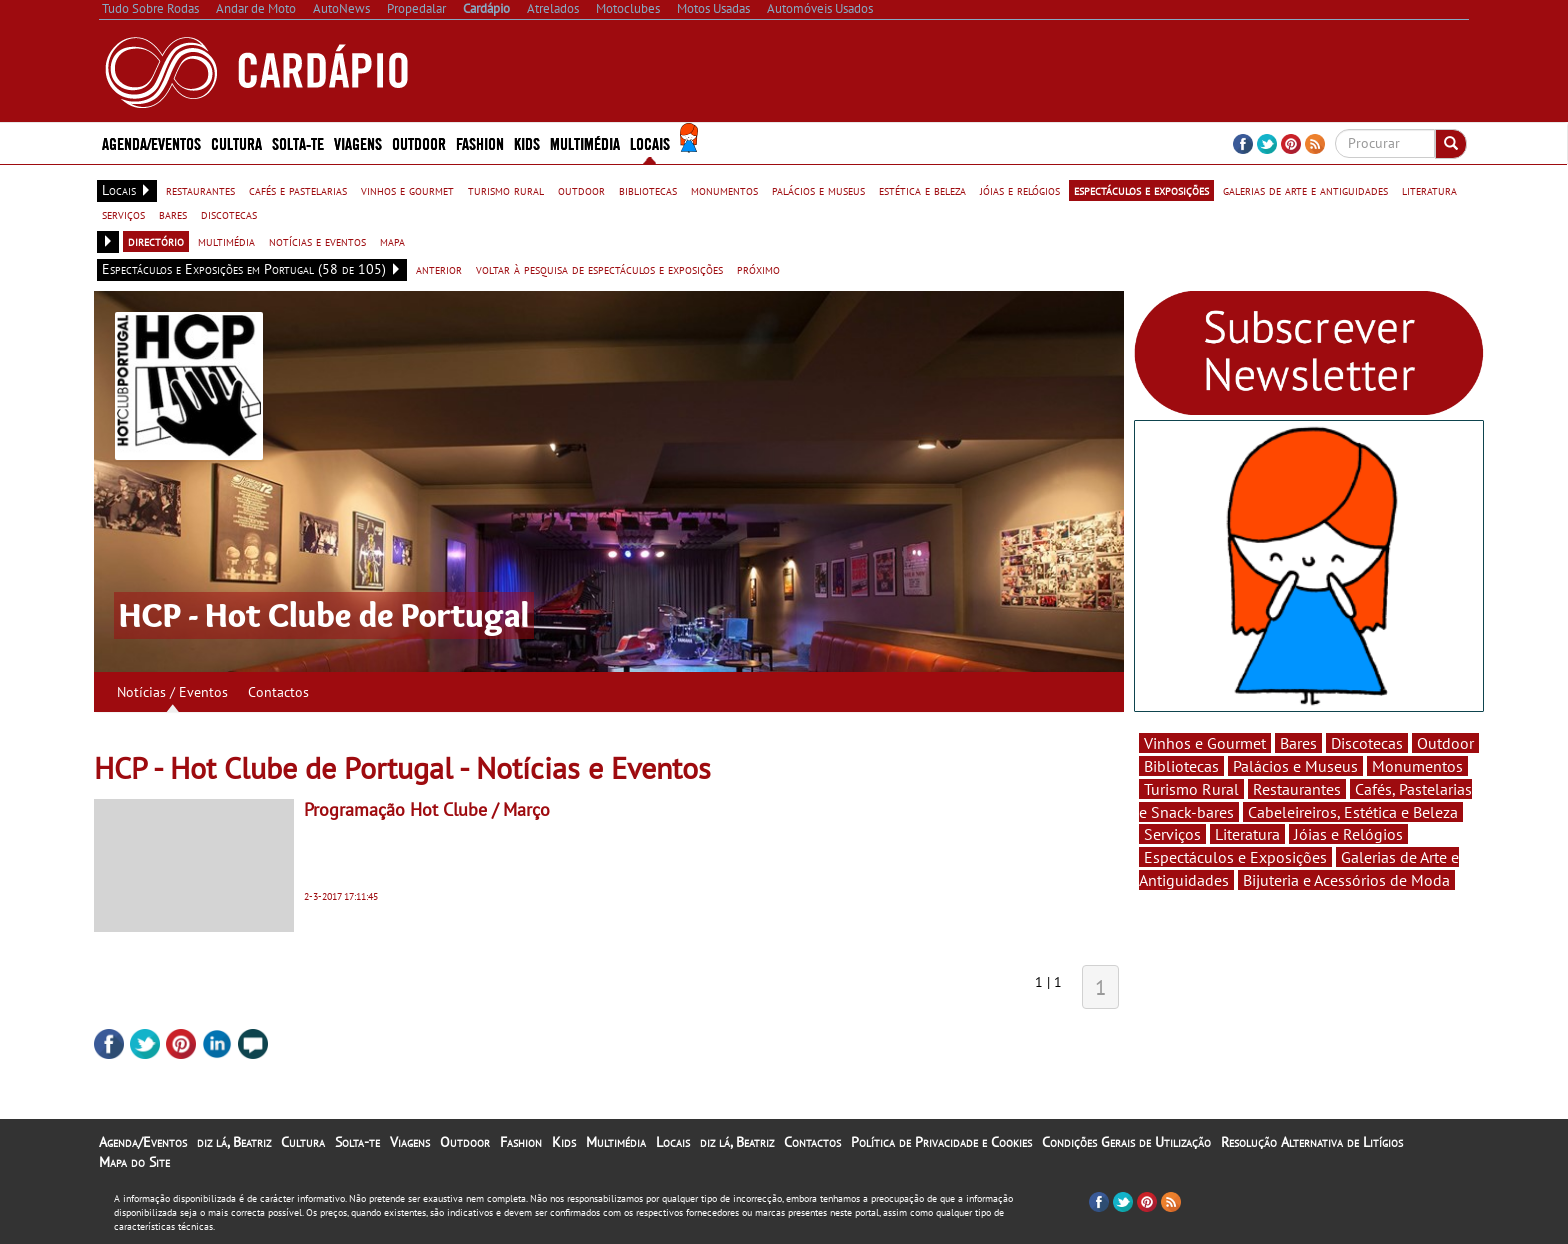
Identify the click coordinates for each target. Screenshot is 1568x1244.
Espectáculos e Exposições (1235, 857)
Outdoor (419, 142)
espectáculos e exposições (1141, 190)
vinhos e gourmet (407, 190)
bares (173, 214)
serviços (123, 214)
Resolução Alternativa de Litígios (1312, 1142)
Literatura (1247, 834)
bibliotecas (648, 190)
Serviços (1172, 834)
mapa (392, 241)
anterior (439, 269)
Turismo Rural (1191, 789)
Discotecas (1367, 743)
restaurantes (200, 190)
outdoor (581, 190)
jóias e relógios (1020, 190)
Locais (650, 142)
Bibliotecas (1181, 766)
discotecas (229, 214)
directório (156, 241)
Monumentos (1417, 766)
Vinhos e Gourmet (1205, 743)
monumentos (724, 190)
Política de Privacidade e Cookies (941, 1142)
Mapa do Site (134, 1162)
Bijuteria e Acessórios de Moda (1346, 880)
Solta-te (298, 142)
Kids (527, 142)
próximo (758, 269)
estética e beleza (922, 190)
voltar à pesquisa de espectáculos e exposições (599, 269)
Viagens (358, 142)
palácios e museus (818, 190)
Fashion (480, 142)
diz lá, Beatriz (234, 1142)
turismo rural (506, 190)
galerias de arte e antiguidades (1305, 190)
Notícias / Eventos (172, 692)
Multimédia (585, 142)
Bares (1298, 743)
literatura (1429, 190)
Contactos (278, 692)
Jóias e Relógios (1348, 834)
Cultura (236, 142)
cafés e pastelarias (298, 190)
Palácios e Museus (1295, 766)
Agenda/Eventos (151, 142)
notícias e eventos (317, 241)
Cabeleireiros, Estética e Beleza (1353, 812)
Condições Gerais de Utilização (1126, 1142)
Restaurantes (1297, 789)
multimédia (226, 241)
